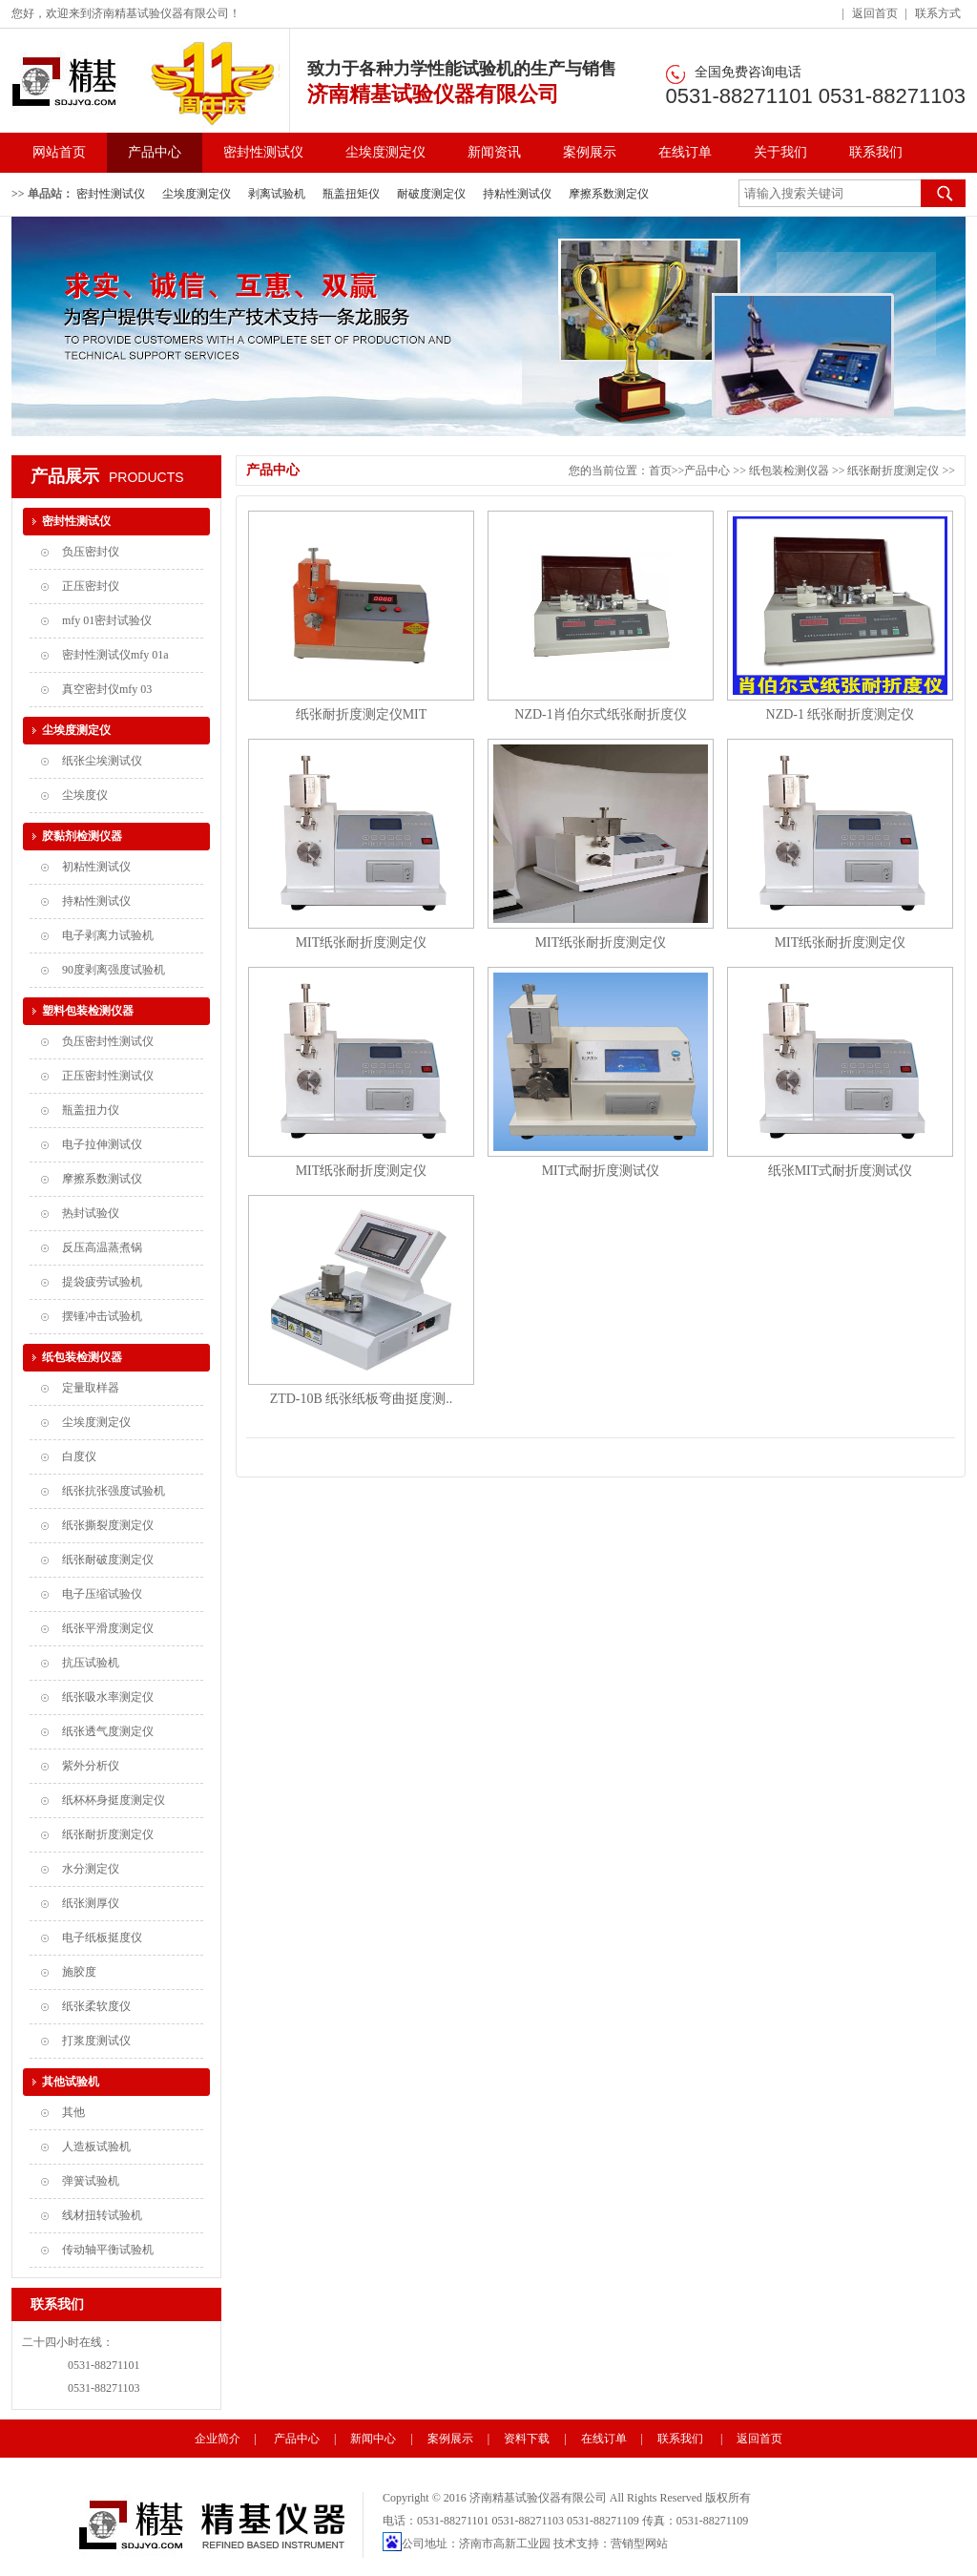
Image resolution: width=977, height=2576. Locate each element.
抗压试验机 (90, 1662)
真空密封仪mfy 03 (107, 689)
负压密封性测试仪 (108, 1041)
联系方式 (938, 13)
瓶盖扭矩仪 (351, 193)
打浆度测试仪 (96, 2040)
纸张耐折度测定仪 (108, 1834)
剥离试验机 (276, 193)
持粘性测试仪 (517, 193)
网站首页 (59, 152)
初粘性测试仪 (96, 866)
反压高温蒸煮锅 (102, 1247)
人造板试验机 (96, 2146)
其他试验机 (70, 2081)
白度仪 (79, 1456)
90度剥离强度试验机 (113, 969)
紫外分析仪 (90, 1765)
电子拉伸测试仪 (102, 1144)
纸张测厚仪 (90, 1903)
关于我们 (780, 152)
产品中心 (154, 152)
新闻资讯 (494, 152)
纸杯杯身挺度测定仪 (113, 1800)
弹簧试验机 (90, 2181)
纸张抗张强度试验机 (113, 1490)
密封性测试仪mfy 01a (115, 654)
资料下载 (527, 2438)
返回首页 (875, 13)
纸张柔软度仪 (96, 2006)
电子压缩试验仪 (102, 1594)
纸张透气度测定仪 (108, 1731)
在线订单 (685, 152)
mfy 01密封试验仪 (107, 620)
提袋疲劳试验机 (102, 1281)
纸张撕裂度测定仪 (108, 1525)
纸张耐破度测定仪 (108, 1559)
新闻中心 (373, 2438)
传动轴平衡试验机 (108, 2249)
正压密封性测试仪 (108, 1075)
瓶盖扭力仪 (90, 1110)
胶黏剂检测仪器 (82, 836)
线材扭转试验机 (102, 2215)
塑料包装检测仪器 (88, 1010)
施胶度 (79, 1972)
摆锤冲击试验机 (102, 1316)
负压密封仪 (90, 551)
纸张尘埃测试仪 (102, 760)
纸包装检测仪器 (82, 1357)
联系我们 (876, 152)
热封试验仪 (90, 1213)
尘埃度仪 (85, 795)
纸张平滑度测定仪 (108, 1628)
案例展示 (589, 152)
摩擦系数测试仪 (102, 1178)
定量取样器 (90, 1387)
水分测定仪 (90, 1868)
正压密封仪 (90, 586)
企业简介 (217, 2438)
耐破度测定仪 (431, 193)
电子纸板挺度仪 (102, 1937)
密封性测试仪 (263, 152)
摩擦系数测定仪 (609, 193)
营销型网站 (639, 2543)
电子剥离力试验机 (108, 935)
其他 (73, 2112)
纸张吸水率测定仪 (108, 1697)
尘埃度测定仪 (385, 152)
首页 (660, 470)
